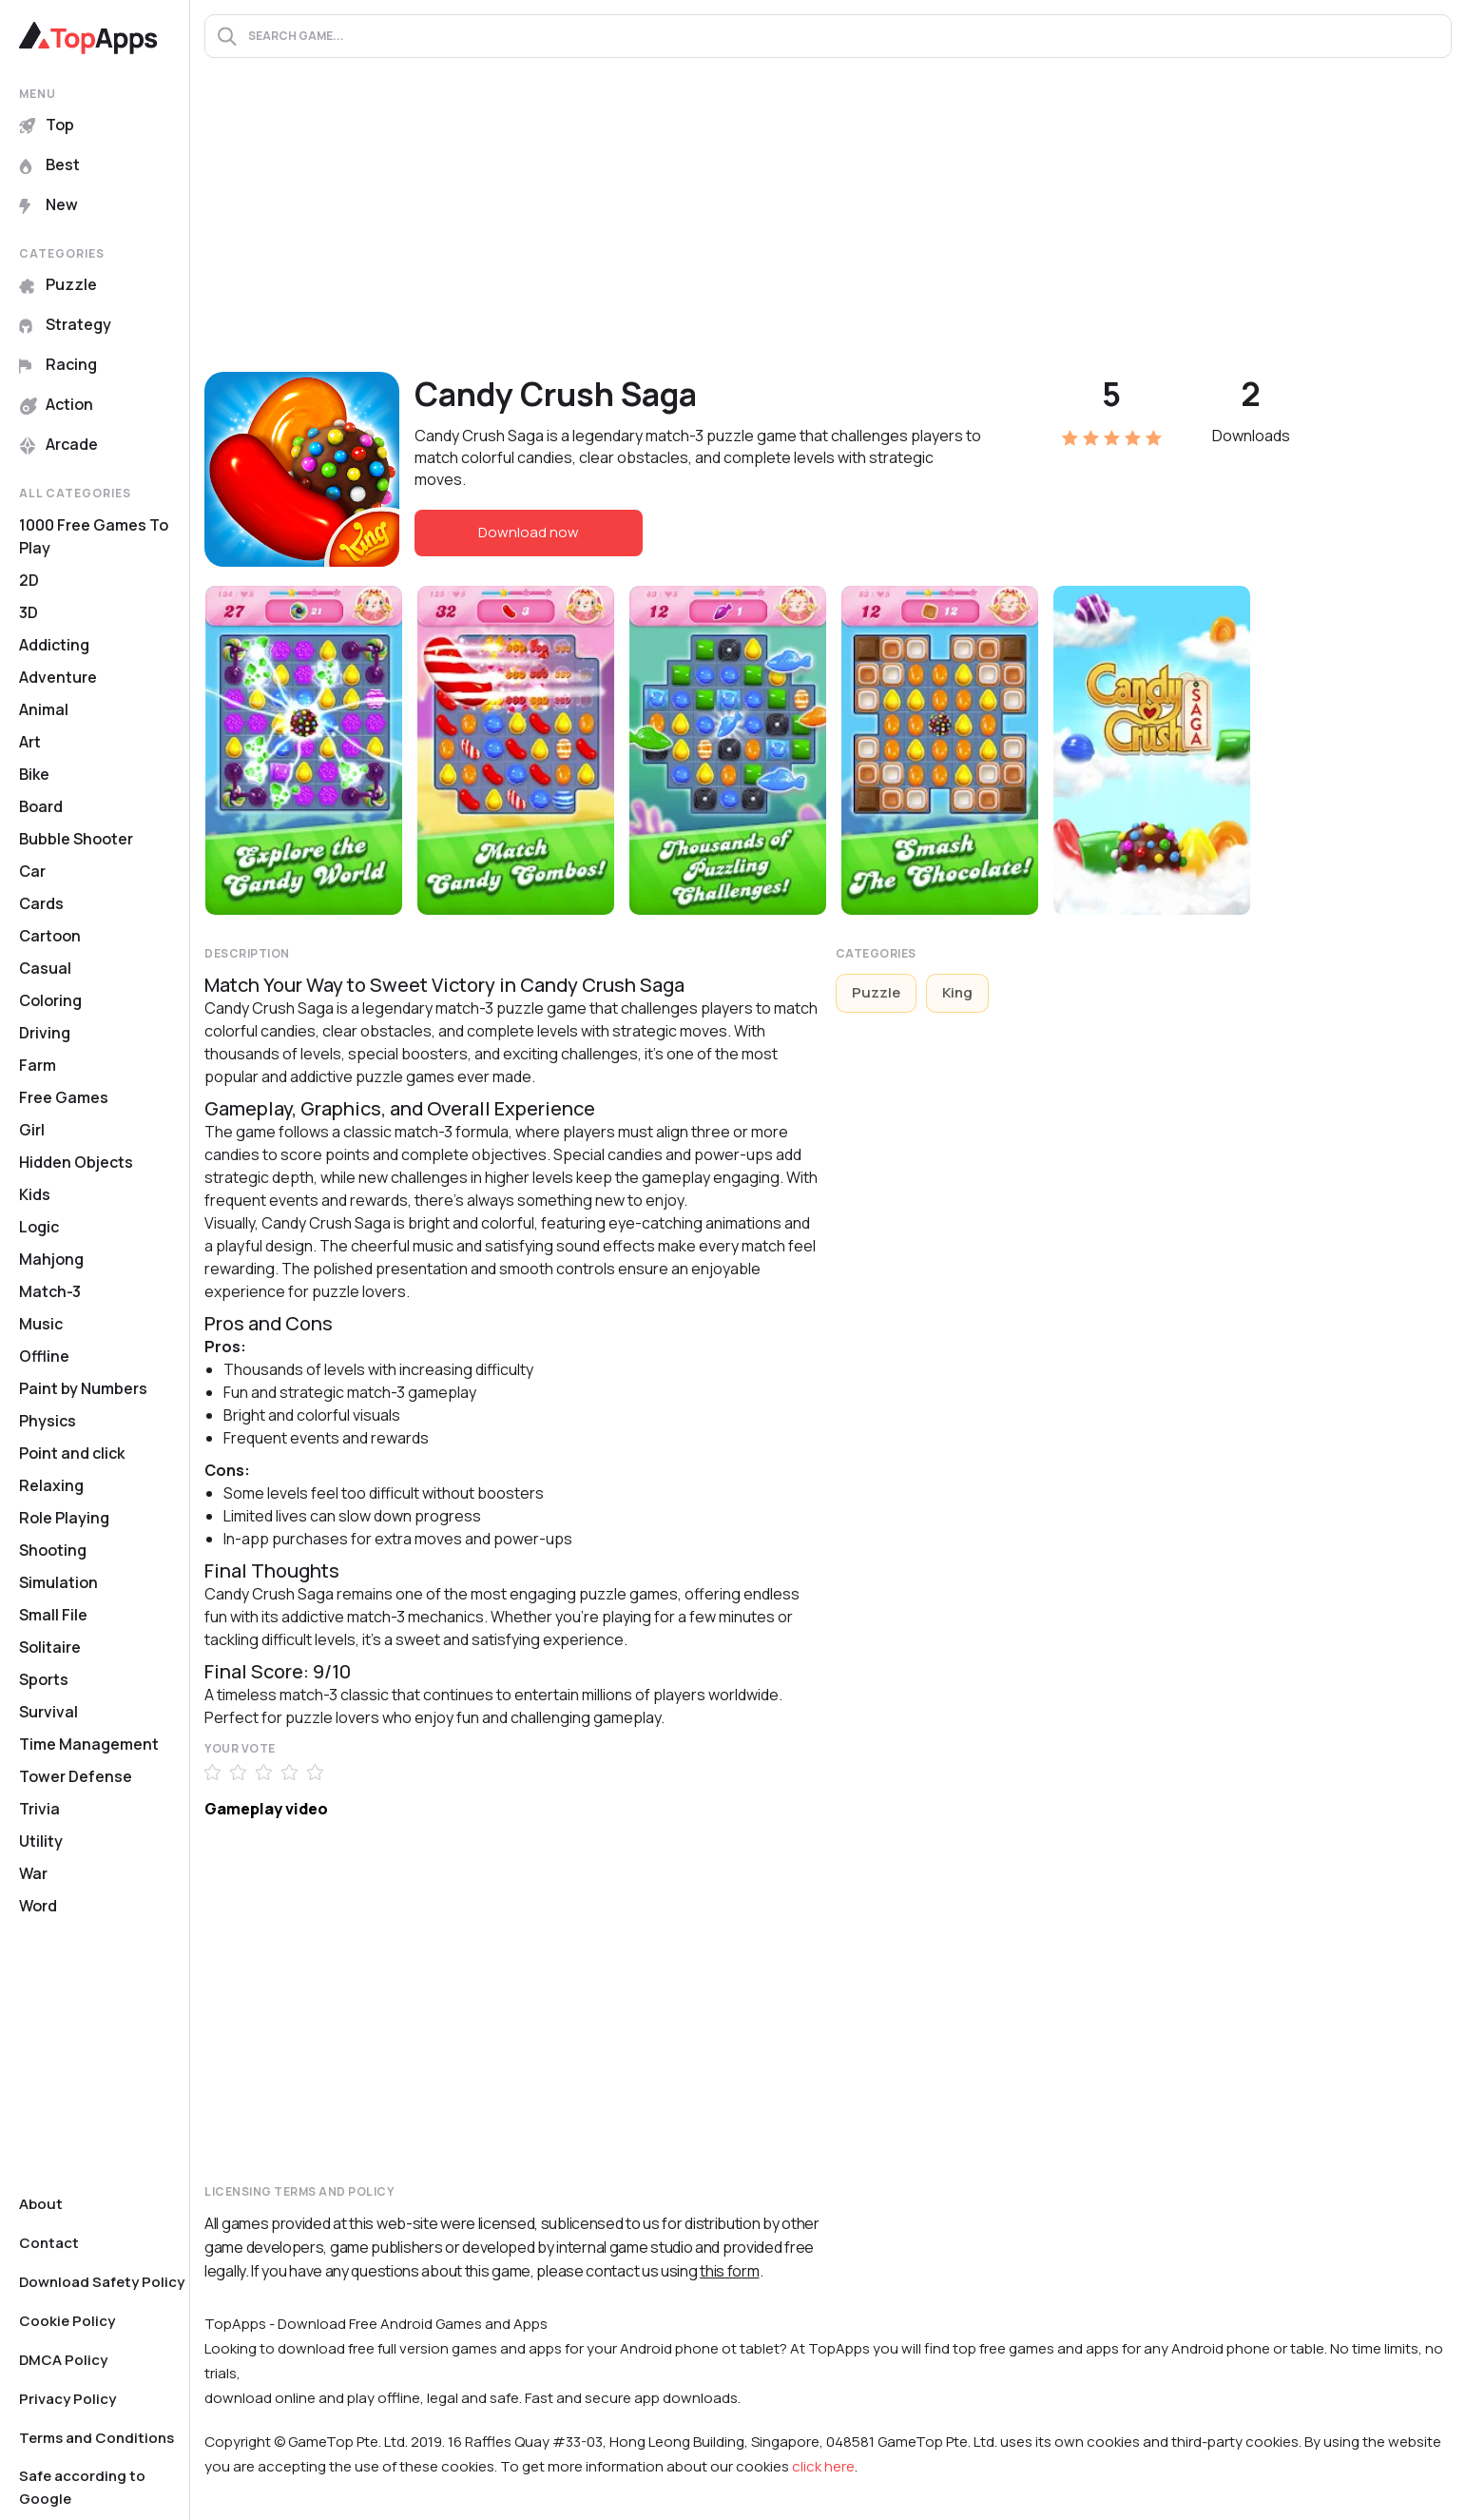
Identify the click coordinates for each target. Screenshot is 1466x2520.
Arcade (58, 444)
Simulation (58, 1582)
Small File (53, 1614)
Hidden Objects (76, 1162)
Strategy (65, 324)
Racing (58, 364)
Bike (34, 774)
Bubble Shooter (76, 838)
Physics (47, 1420)
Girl (32, 1129)
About (41, 2204)
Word (38, 1905)
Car (32, 871)
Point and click (72, 1453)
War (33, 1873)
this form (729, 2270)
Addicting (54, 644)
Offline (44, 1356)
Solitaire (50, 1647)
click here (823, 2466)
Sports (43, 1679)
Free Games (63, 1097)
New (48, 204)
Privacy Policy (67, 2399)
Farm (37, 1065)
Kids (34, 1194)
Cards (41, 903)
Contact (49, 2243)
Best (49, 164)
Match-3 (50, 1291)
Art (30, 741)
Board (41, 806)
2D (29, 580)
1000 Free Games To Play (93, 536)
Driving (44, 1032)
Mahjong (51, 1259)
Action (56, 404)
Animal (43, 709)
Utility (41, 1841)
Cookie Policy (67, 2321)
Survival (48, 1711)
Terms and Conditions (96, 2438)
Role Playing (64, 1517)
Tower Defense (75, 1776)
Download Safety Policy (101, 2282)
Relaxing (51, 1485)
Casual (45, 968)
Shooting (53, 1550)
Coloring (50, 1000)
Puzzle (58, 284)
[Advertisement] (828, 229)
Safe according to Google (82, 2487)
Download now (528, 532)
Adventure (58, 677)
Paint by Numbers (83, 1388)
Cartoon (50, 935)
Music (41, 1323)
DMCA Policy (63, 2360)
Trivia (39, 1808)
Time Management (89, 1744)
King (957, 992)
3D (28, 612)
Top (46, 124)
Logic (39, 1226)
